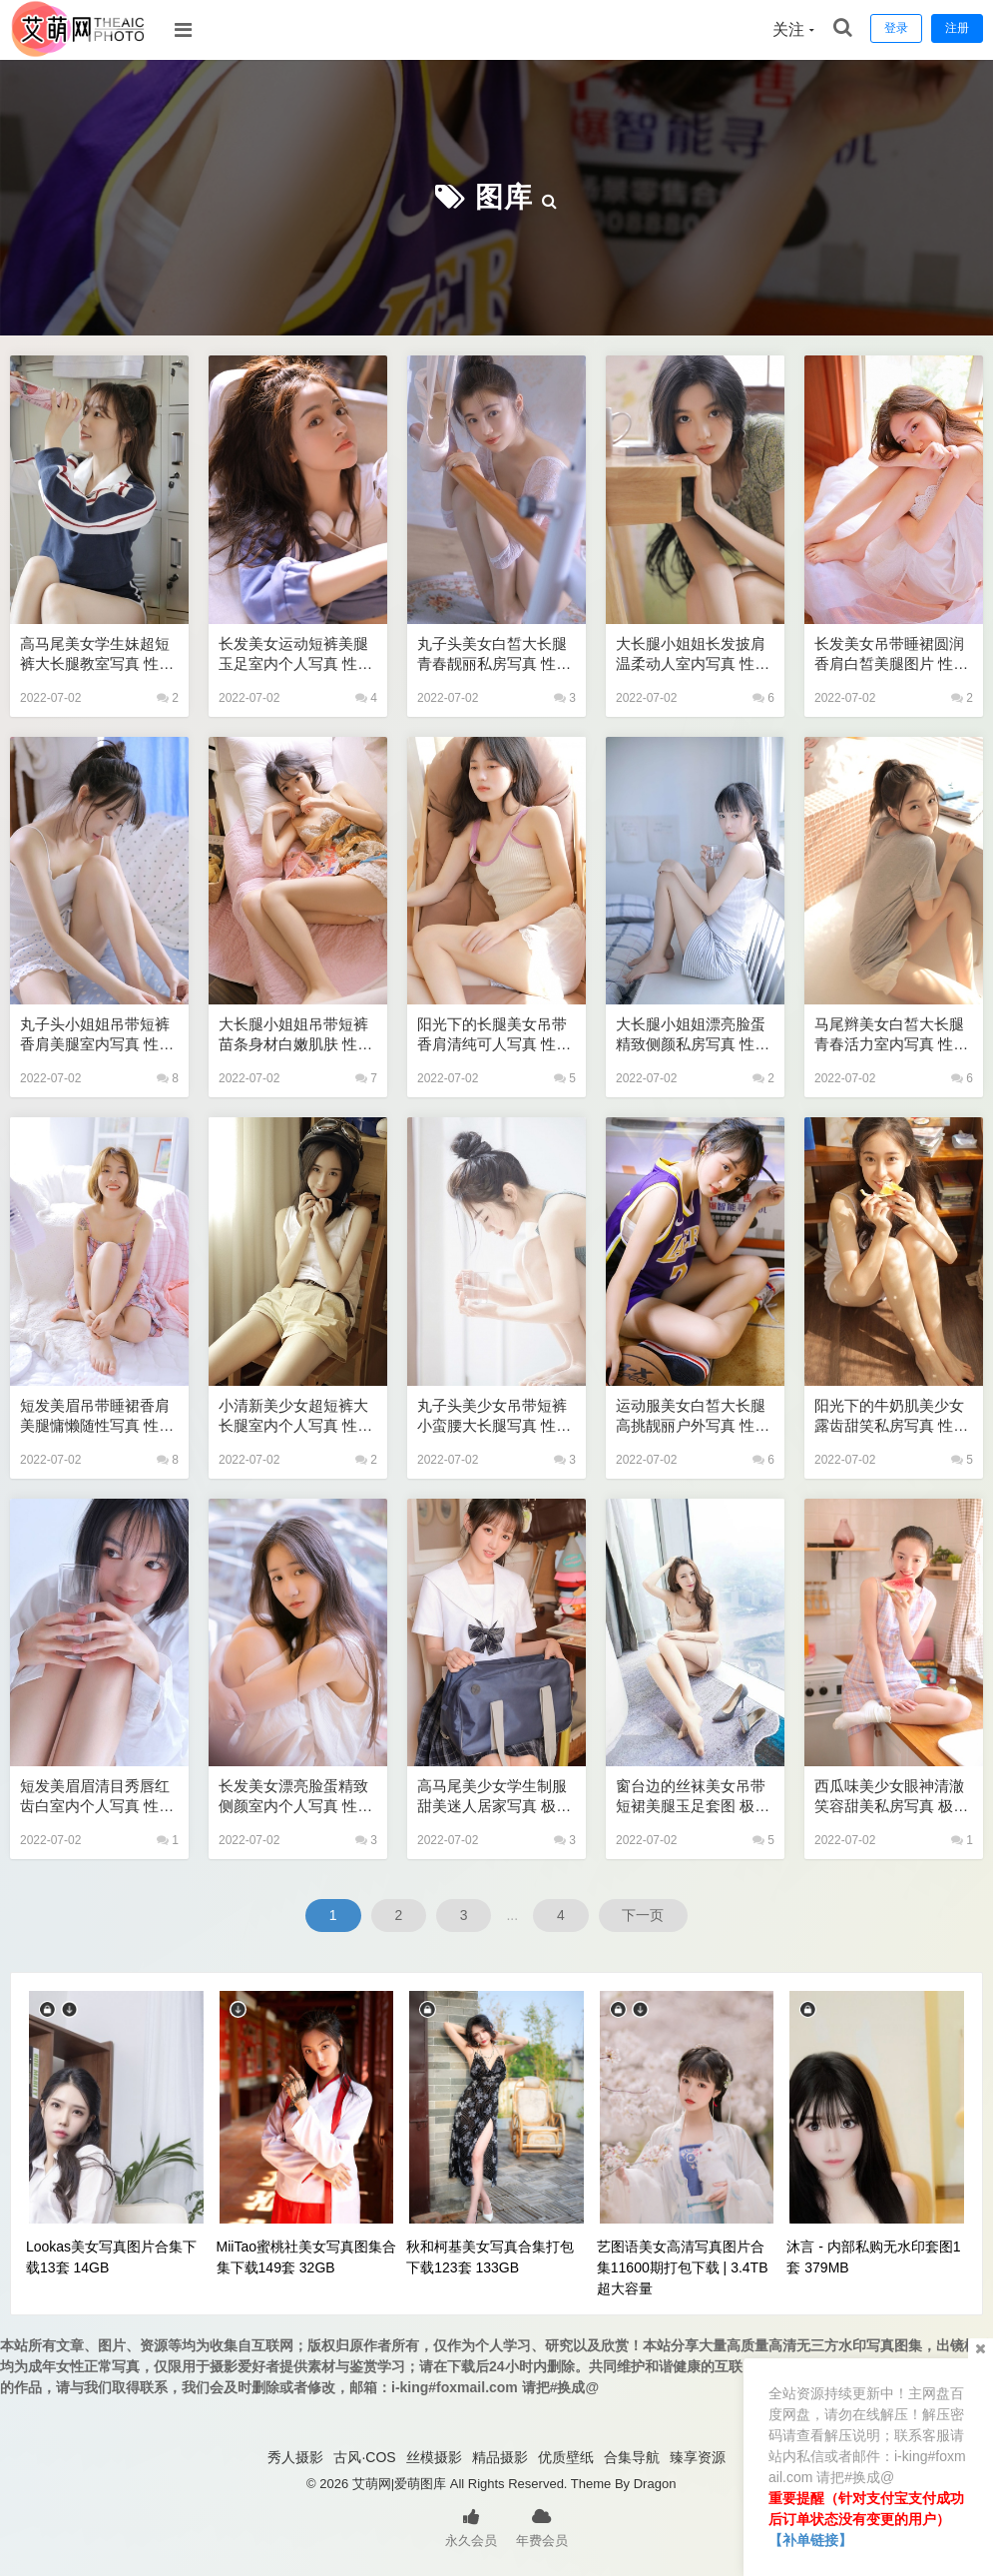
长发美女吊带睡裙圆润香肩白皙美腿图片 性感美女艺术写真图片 (891, 654)
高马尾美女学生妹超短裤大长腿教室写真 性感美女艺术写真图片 (97, 654)
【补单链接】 (810, 2540)
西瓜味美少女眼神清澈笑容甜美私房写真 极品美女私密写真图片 (891, 1796)
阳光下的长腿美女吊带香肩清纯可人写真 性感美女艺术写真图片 (494, 1034)
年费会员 (542, 2526)
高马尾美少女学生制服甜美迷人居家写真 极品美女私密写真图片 (494, 1796)
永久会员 (471, 2526)
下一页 (644, 1915)
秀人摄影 (295, 2457)
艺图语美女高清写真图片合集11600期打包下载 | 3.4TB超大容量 (682, 2267)
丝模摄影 (434, 2457)
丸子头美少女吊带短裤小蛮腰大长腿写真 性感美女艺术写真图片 (494, 1416)
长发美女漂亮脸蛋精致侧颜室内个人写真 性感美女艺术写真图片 (295, 1796)
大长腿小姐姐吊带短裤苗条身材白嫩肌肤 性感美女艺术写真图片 (295, 1034)
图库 (504, 197)
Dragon (655, 2483)
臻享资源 (698, 2457)
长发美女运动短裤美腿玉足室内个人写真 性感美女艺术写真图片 (295, 654)
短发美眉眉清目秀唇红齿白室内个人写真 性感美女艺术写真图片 (97, 1796)
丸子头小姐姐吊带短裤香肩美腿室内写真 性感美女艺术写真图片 (97, 1034)
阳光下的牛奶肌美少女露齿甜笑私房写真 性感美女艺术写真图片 (891, 1416)
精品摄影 (500, 2457)
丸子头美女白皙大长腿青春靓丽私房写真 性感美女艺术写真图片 (494, 654)
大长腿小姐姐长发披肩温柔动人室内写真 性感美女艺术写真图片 (692, 654)
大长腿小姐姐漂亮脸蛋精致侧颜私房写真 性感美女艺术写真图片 (692, 1034)
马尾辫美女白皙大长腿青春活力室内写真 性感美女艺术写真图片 (891, 1034)
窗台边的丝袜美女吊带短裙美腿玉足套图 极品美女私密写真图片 (692, 1796)
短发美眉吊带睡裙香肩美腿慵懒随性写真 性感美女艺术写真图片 (97, 1416)
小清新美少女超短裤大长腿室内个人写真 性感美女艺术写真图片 (295, 1416)
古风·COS (364, 2457)
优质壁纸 (566, 2457)
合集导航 (632, 2457)
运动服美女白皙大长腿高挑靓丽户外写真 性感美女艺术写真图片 (692, 1416)
